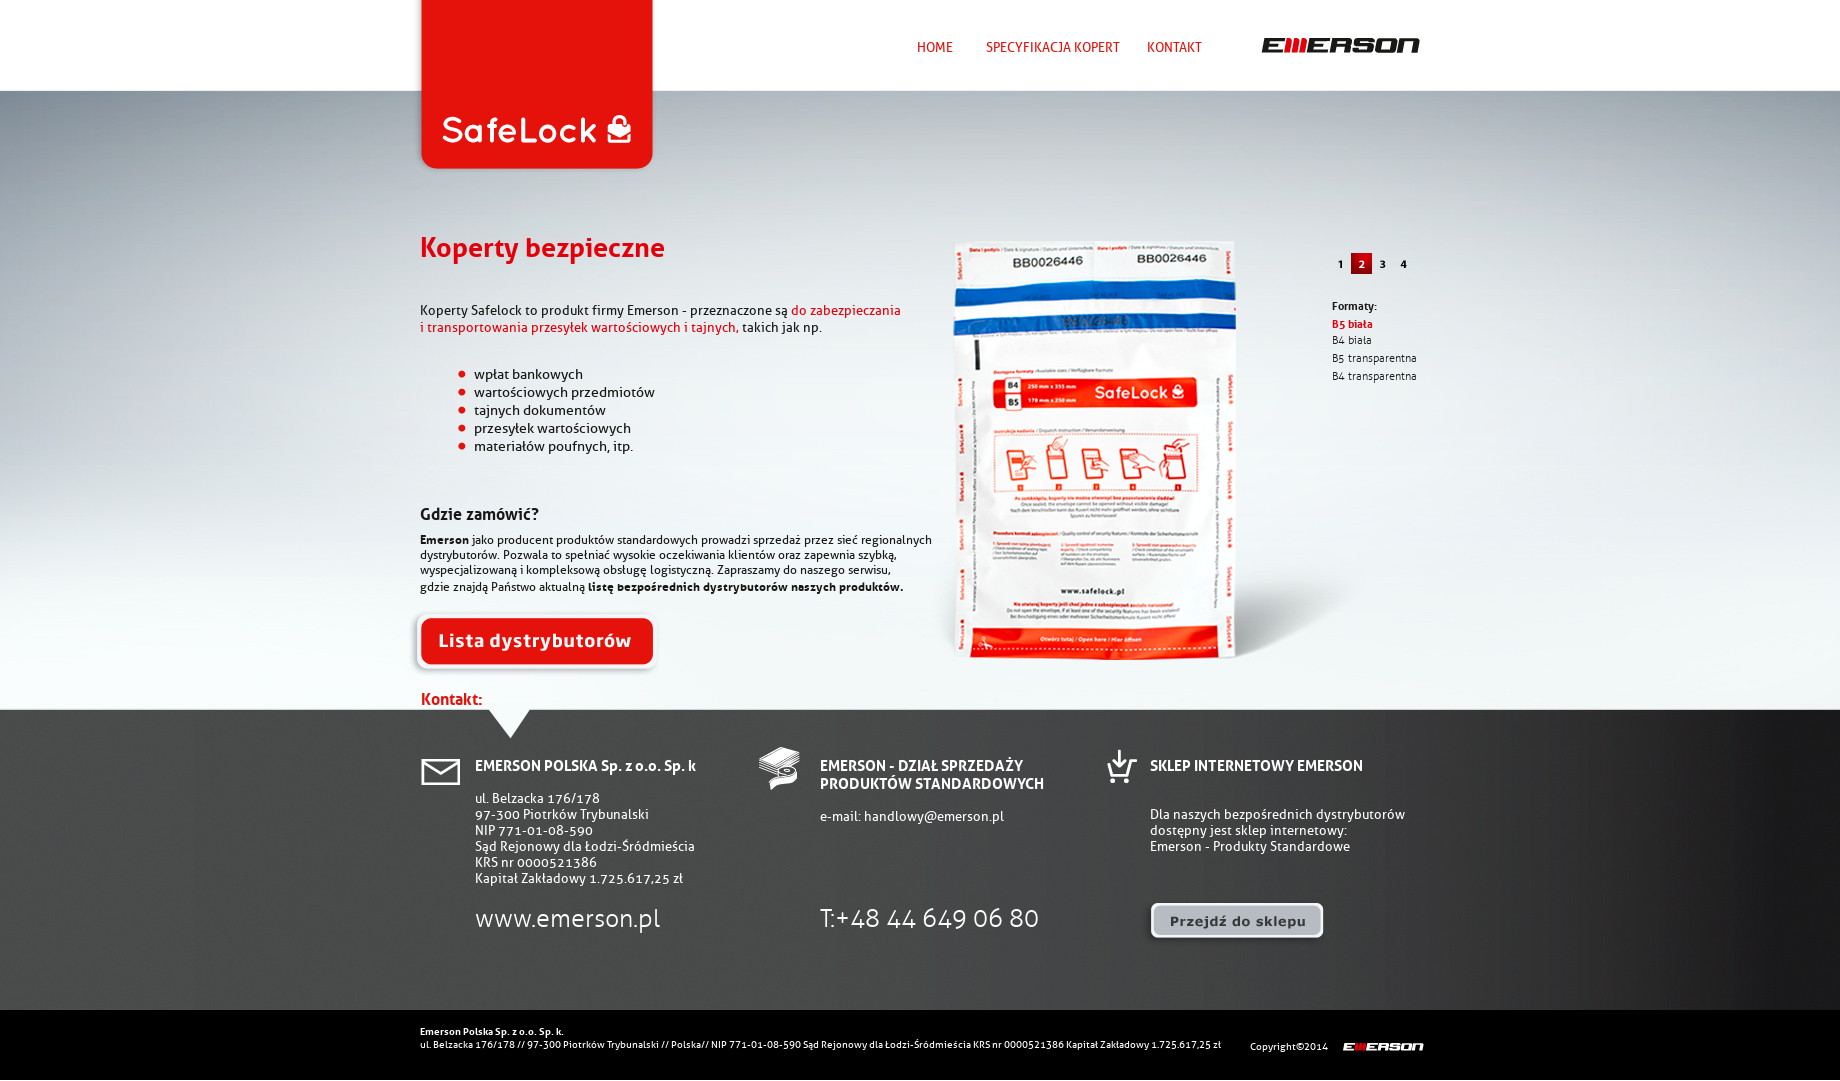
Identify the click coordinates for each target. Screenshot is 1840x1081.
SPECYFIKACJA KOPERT (1053, 47)
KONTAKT (1174, 47)
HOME (935, 47)
